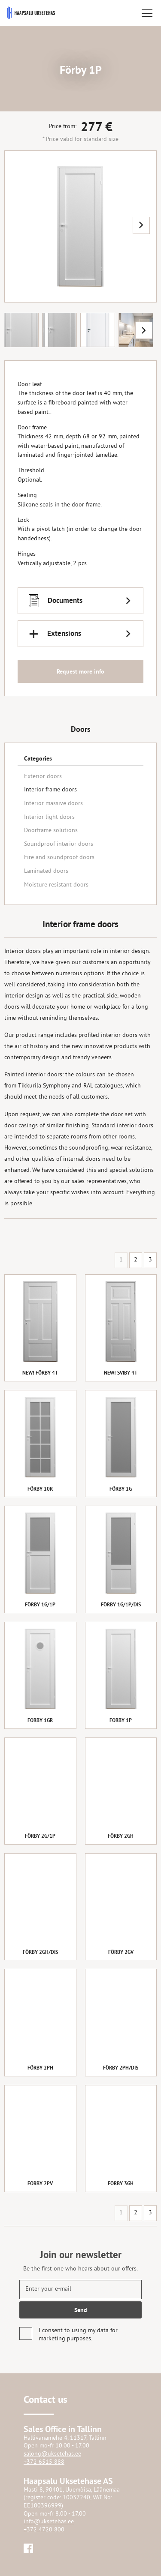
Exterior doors (43, 776)
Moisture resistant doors (56, 885)
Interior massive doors (53, 803)
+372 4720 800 (44, 2530)
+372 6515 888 (44, 2462)
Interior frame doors (50, 790)
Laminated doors (46, 871)
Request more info (80, 672)
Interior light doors (49, 817)
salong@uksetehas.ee (52, 2454)
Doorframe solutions (51, 830)
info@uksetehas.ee (49, 2522)
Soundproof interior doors (58, 844)
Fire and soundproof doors (59, 857)
